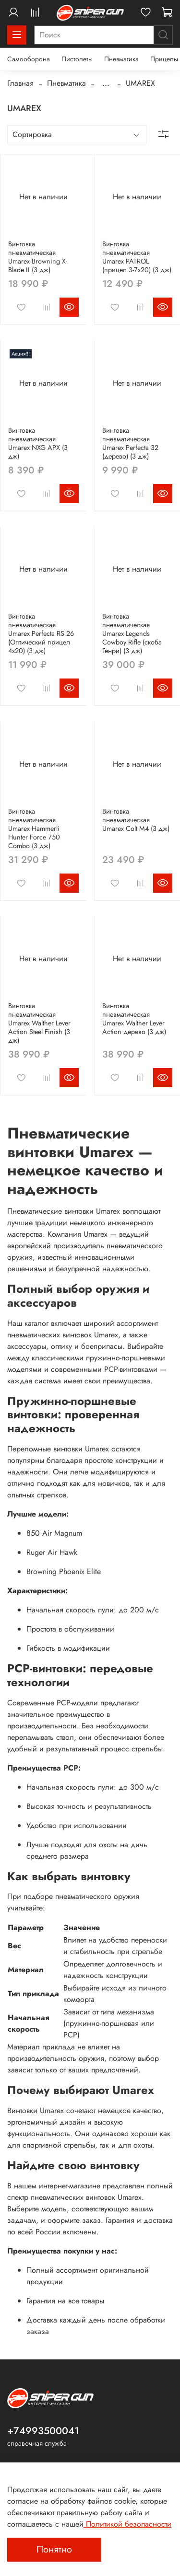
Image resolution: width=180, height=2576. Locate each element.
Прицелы (164, 59)
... (105, 83)
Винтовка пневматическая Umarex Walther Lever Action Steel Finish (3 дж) (39, 1023)
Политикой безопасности (127, 2524)
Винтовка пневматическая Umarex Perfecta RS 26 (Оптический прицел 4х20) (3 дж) (41, 633)
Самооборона (28, 59)
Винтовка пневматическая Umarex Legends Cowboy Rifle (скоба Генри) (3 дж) (132, 633)
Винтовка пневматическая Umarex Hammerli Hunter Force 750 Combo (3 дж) (34, 828)
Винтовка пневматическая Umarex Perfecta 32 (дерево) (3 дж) (130, 443)
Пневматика (121, 59)
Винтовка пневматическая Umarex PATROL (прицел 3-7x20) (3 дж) (136, 257)
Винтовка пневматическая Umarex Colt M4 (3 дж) (135, 819)
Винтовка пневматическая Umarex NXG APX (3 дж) (38, 443)
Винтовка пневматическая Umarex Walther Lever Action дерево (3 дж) (134, 1018)
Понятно (54, 2549)
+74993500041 (43, 2431)
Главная (20, 83)
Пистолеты (77, 59)
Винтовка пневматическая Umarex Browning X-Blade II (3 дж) (37, 257)
